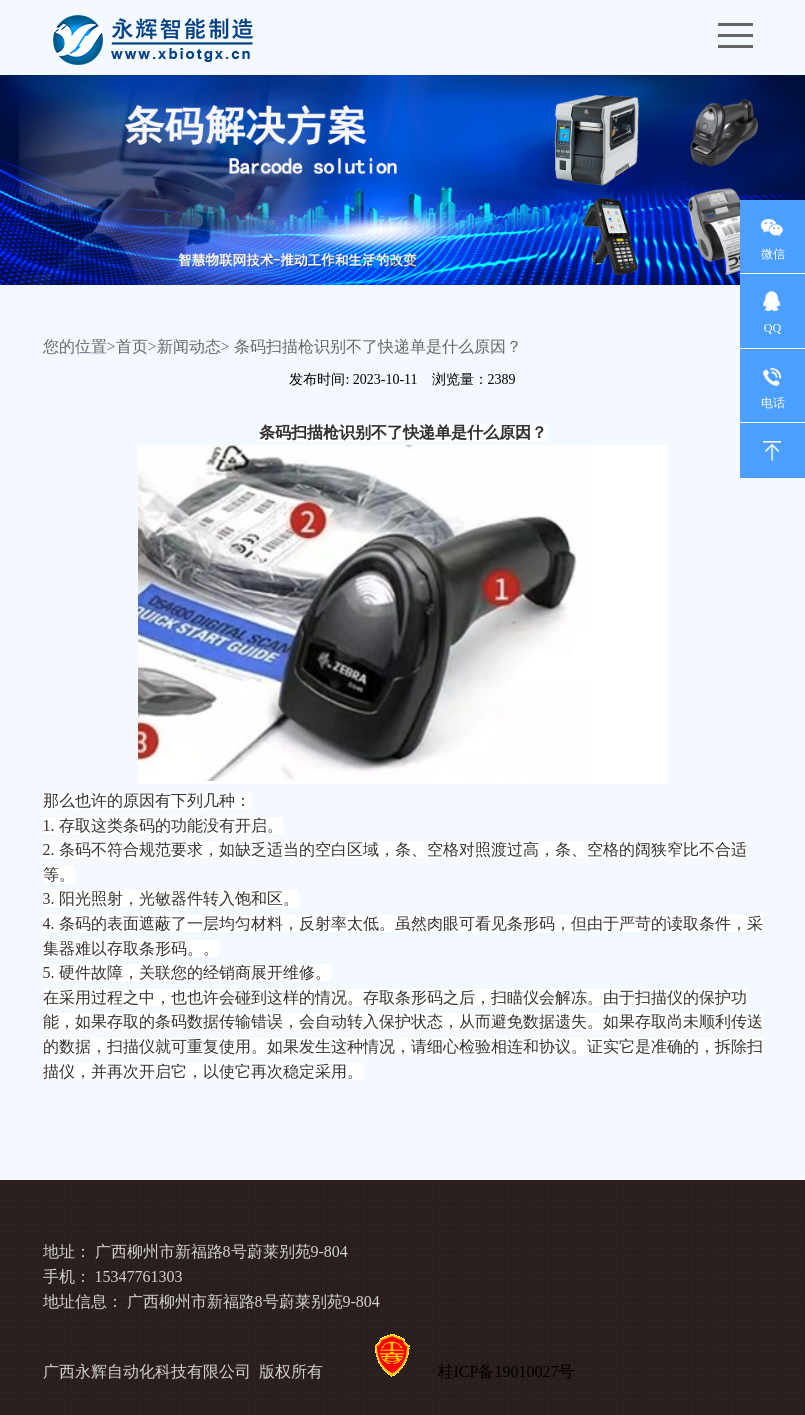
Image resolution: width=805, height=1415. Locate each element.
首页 (132, 346)
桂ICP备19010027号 (506, 1371)
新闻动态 (189, 346)
